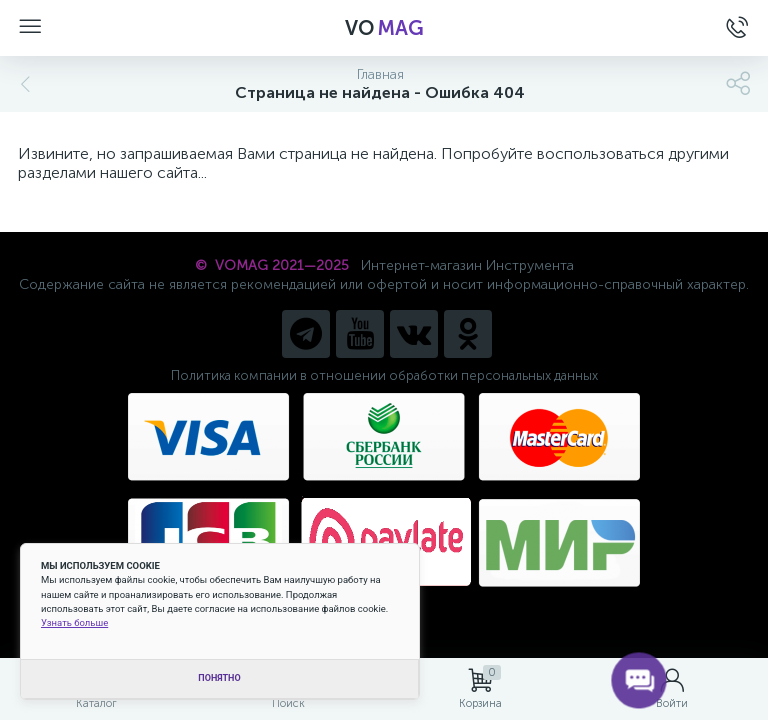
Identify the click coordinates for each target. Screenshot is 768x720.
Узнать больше (74, 622)
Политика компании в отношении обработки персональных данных (384, 375)
